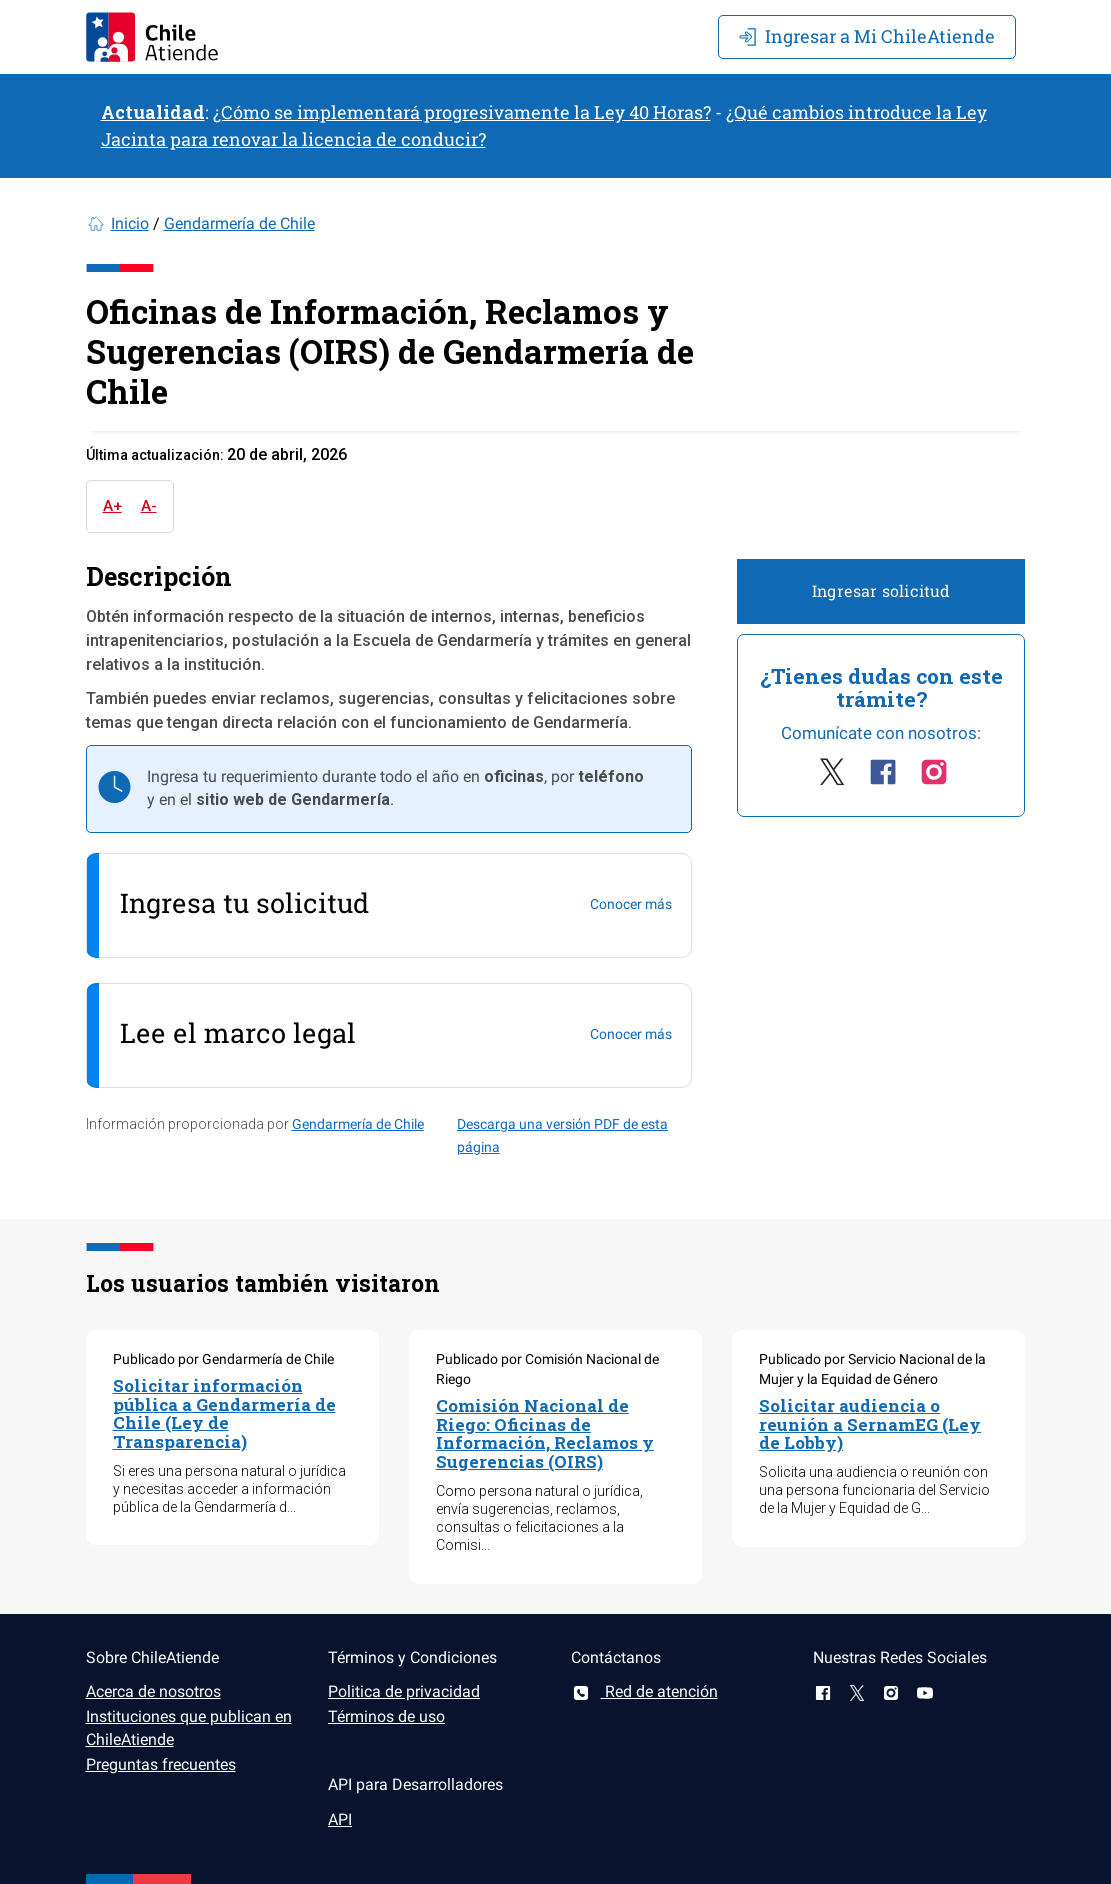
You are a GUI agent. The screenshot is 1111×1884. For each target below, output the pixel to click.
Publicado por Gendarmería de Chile (223, 1359)
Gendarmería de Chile (239, 223)
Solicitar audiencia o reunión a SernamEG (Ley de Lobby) (870, 1424)
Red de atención (644, 1691)
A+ (112, 506)
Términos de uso (386, 1716)
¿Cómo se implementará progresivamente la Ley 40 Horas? (462, 112)
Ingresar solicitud (881, 590)
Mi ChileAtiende (867, 36)
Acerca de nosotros (153, 1691)
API (340, 1819)
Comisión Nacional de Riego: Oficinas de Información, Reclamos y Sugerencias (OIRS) (545, 1433)
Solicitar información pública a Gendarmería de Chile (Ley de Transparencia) (224, 1413)
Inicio (130, 223)
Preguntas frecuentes (161, 1764)
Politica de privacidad (404, 1691)
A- (149, 506)
